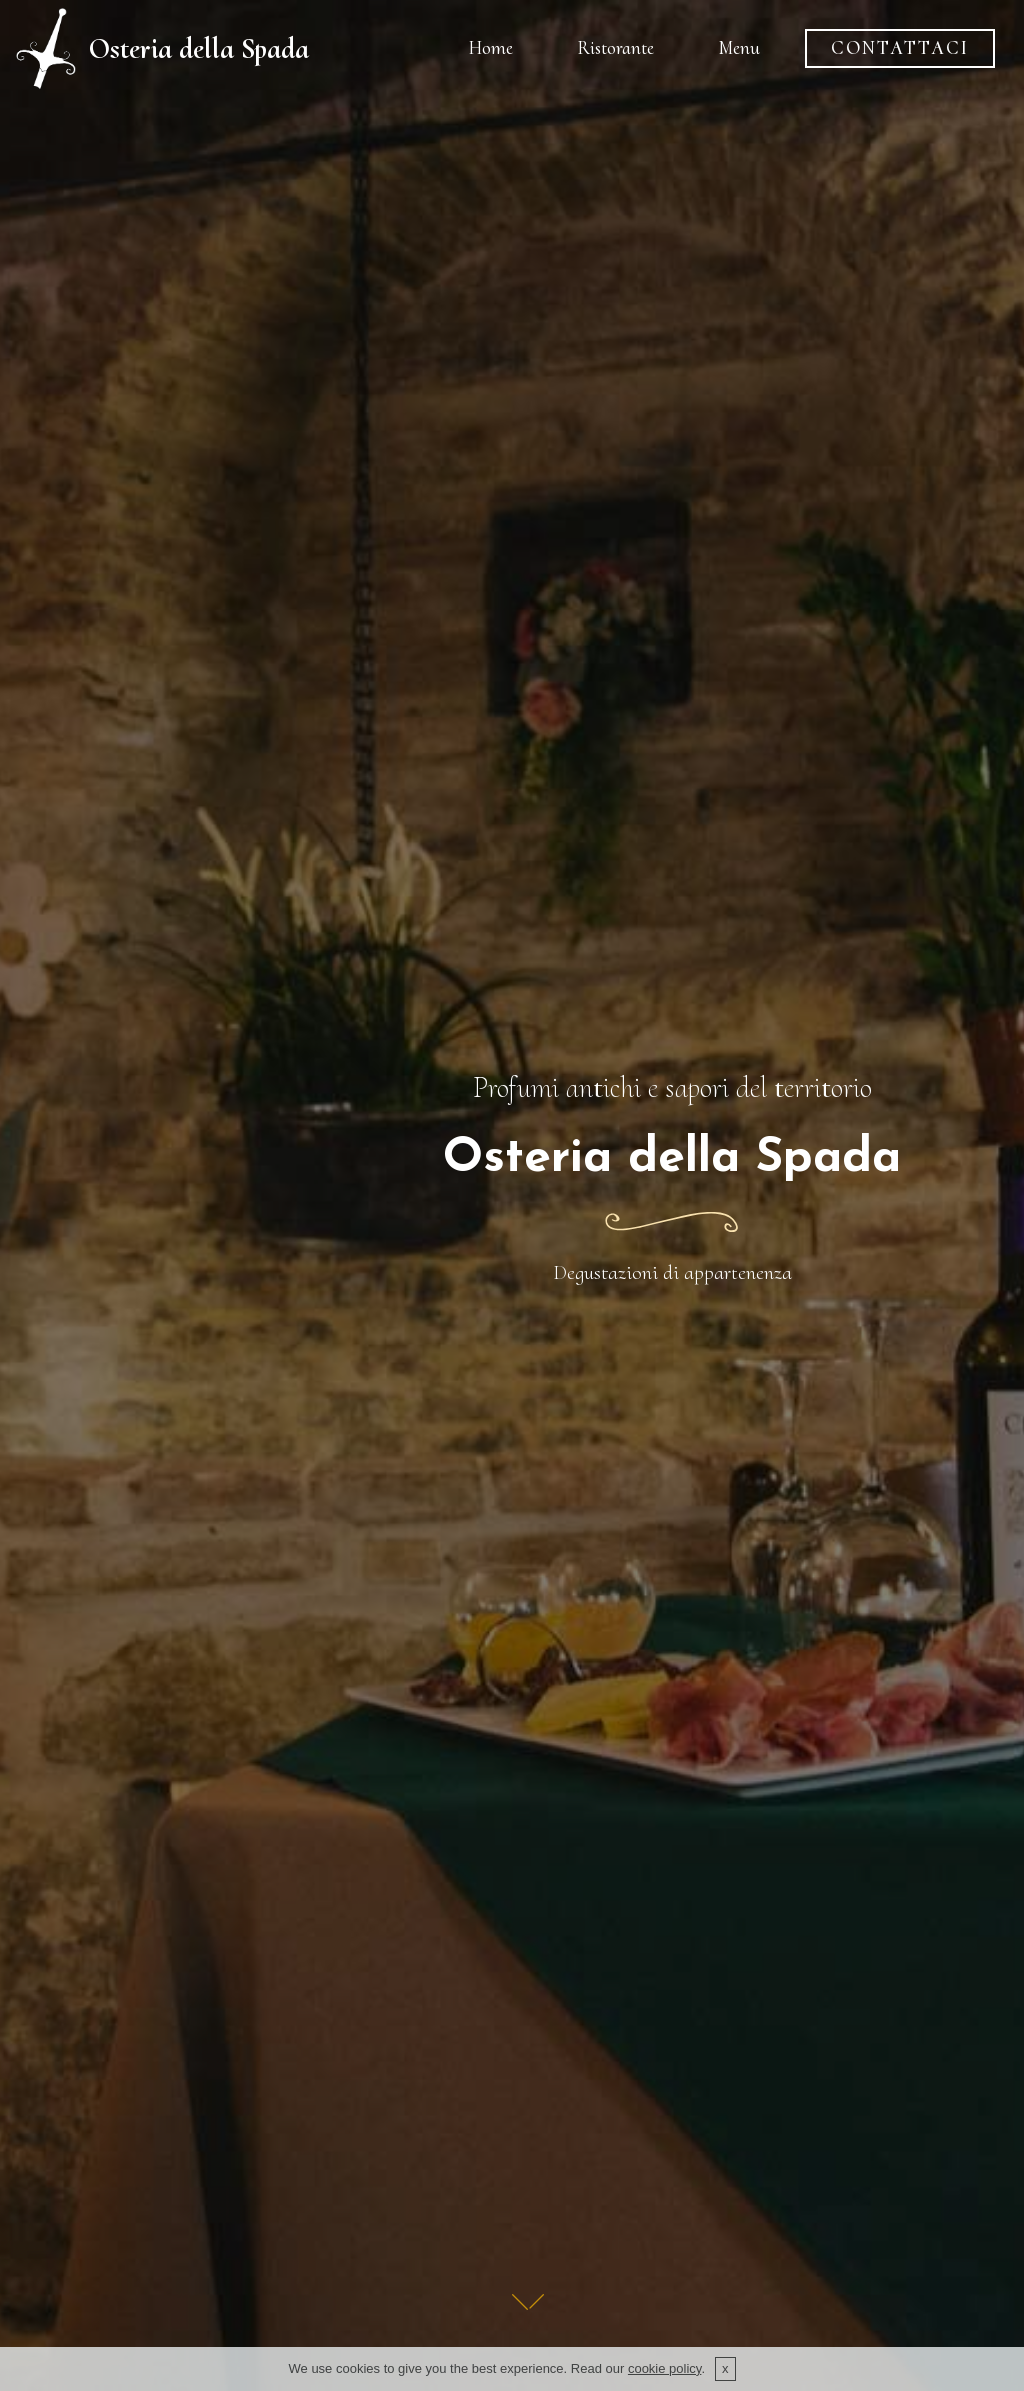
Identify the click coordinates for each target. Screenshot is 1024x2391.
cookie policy (664, 2370)
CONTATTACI (900, 48)
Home (490, 48)
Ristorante (615, 48)
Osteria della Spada (199, 48)
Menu (739, 48)
